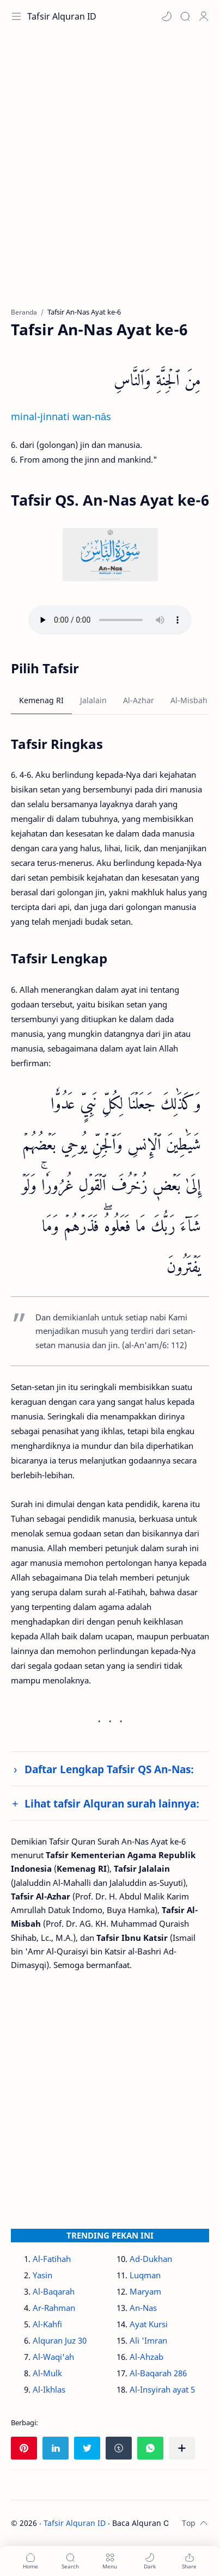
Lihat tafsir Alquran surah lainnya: (112, 1803)
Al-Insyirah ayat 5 (162, 2389)
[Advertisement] (110, 175)
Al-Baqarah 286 (158, 2373)
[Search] (185, 16)
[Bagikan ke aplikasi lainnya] (182, 2448)
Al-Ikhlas (49, 2389)
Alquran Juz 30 (60, 2340)
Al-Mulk (47, 2373)
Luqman (145, 2275)
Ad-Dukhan (151, 2258)
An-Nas (143, 2307)
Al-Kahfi (47, 2324)
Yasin (42, 2275)
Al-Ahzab (146, 2356)
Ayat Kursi (149, 2324)
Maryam (145, 2291)
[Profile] (203, 16)
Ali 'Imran (148, 2340)
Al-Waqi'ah (53, 2356)
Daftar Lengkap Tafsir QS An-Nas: (109, 1769)
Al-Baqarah (54, 2291)
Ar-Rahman (54, 2307)
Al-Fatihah (52, 2258)
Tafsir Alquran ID (61, 16)
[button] (166, 16)
